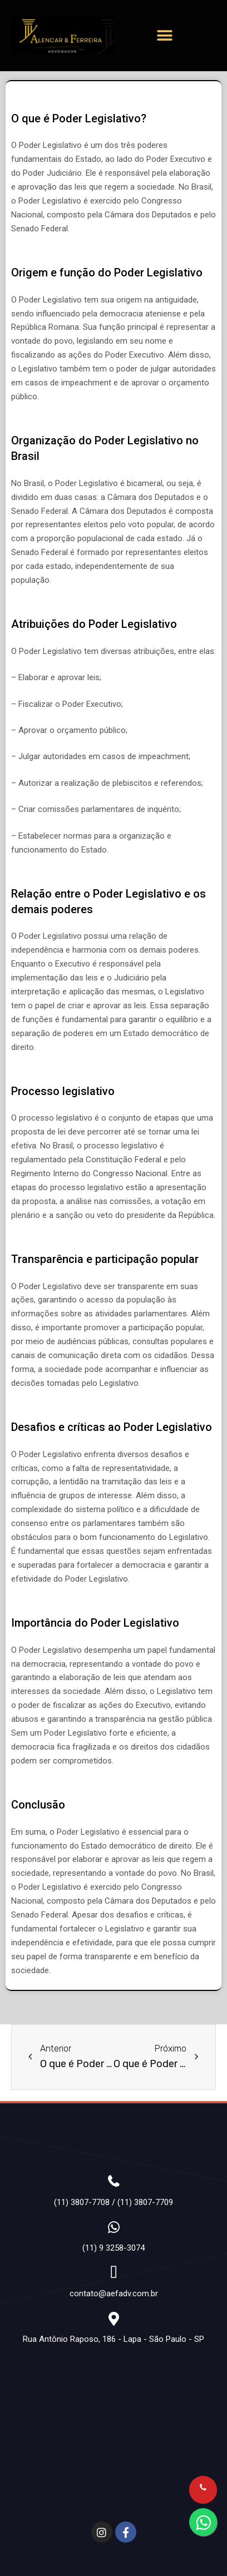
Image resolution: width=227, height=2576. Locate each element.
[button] (164, 35)
